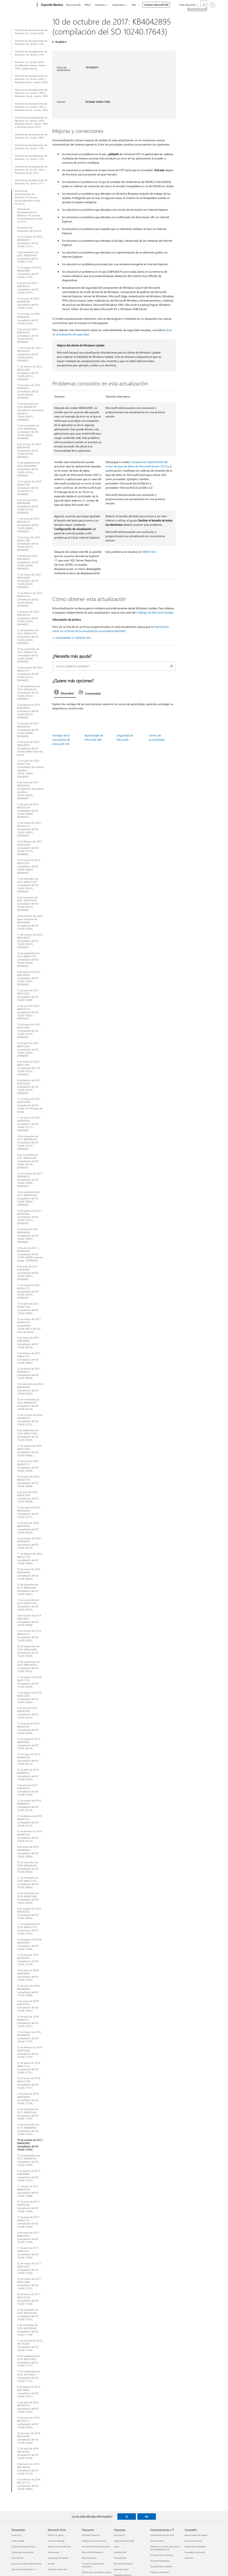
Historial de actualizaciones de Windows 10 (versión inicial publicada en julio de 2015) (27, 197)
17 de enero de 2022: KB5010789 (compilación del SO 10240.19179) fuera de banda (29, 1105)
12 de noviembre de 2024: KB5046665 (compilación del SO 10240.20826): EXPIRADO (28, 432)
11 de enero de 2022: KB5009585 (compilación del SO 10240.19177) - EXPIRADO (29, 1124)
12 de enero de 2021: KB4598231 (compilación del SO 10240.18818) (29, 1373)
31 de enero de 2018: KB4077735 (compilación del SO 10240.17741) (29, 2067)
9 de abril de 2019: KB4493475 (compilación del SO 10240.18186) (27, 1790)
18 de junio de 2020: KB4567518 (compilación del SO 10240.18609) (28, 1481)
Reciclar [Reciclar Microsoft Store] (51, 2563)
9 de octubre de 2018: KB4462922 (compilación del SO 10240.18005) (29, 1913)
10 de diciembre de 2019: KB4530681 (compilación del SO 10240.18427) (27, 1589)
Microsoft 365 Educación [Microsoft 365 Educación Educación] (92, 2552)
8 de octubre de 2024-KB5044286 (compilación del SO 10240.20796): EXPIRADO (29, 451)
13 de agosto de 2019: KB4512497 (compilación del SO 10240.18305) (29, 1697)
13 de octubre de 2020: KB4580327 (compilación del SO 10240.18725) (30, 1419)
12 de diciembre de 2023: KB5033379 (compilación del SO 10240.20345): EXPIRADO (27, 637)
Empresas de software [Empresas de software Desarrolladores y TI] (159, 2572)
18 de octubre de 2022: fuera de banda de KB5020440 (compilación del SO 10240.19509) (30, 922)
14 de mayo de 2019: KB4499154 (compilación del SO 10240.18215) (28, 1759)
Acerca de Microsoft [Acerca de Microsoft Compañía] (193, 2540)
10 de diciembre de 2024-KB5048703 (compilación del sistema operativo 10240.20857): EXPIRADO (30, 411)
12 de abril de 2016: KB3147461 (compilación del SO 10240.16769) (28, 2453)
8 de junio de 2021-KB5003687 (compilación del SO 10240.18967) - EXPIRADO (28, 1273)
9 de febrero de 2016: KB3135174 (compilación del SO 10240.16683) (29, 2484)
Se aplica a (60, 41)
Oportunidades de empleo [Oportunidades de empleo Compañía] (196, 2535)
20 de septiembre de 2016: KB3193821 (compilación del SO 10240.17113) (28, 2360)
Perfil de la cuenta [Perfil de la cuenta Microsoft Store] (55, 2535)
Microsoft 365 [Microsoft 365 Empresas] (120, 2558)
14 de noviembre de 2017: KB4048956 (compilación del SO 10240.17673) (28, 2129)
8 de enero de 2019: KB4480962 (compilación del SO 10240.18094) (28, 1851)
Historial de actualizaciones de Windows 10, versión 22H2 (31, 31)
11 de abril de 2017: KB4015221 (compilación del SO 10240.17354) (28, 2252)
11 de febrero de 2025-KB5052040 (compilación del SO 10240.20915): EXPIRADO (30, 373)
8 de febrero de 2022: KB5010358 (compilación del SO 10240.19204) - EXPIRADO (29, 1087)
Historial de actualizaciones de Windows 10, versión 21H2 (31, 42)
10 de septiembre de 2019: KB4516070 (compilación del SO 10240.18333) (28, 1666)
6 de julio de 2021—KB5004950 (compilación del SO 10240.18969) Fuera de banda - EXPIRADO (30, 1254)
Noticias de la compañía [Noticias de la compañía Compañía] (195, 2546)
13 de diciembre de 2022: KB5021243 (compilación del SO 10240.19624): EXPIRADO (27, 885)
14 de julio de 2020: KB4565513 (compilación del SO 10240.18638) (28, 1466)
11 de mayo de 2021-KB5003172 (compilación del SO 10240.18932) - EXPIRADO (29, 1292)
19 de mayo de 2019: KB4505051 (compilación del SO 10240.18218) (28, 1743)
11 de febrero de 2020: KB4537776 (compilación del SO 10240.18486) (29, 1558)
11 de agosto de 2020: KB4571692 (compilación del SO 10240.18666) (29, 1450)
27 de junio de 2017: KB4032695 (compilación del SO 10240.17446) (28, 2206)
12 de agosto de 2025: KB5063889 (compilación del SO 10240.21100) (29, 272)
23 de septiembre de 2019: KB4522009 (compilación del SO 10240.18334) (28, 1651)
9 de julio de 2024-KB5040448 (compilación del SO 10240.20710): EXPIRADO (27, 506)
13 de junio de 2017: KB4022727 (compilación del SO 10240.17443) (28, 2222)
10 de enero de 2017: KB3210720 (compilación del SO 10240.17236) (29, 2299)
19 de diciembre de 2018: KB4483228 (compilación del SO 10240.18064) (27, 1867)
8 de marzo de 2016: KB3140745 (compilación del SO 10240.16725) (28, 2468)
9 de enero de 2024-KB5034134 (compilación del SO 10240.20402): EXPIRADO (28, 618)
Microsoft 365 (73, 4)
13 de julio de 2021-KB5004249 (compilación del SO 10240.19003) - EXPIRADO (28, 1236)
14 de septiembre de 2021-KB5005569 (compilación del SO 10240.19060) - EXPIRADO (28, 1198)
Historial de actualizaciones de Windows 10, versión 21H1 (31, 53)
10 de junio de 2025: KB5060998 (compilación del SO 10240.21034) (28, 303)
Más (134, 4)
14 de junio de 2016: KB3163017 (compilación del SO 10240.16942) (28, 2422)
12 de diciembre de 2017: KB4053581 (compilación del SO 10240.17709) (27, 2114)
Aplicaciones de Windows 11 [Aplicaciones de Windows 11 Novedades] (23, 2569)
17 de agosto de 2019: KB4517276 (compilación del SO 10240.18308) (29, 1682)
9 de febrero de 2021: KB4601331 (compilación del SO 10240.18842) (29, 1358)
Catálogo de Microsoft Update (154, 612)
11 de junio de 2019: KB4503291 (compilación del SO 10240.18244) (28, 1728)
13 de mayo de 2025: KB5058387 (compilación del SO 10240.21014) (28, 318)
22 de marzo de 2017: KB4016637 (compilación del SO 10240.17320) (29, 2268)
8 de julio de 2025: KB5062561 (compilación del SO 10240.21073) (27, 287)
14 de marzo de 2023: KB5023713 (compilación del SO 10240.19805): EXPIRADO (29, 829)
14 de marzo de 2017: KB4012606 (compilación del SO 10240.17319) (29, 2283)
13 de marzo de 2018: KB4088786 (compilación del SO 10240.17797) (29, 2036)
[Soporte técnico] (51, 5)
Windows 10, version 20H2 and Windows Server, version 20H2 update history (30, 65)
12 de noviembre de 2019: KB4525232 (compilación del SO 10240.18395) (28, 1604)
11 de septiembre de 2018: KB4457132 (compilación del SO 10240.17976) (28, 1928)
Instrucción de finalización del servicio (29, 229)
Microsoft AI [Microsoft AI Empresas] (119, 2535)
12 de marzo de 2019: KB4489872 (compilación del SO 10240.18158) (29, 1805)
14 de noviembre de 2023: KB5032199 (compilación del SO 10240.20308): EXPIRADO (28, 655)
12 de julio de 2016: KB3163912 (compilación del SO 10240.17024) (28, 2407)
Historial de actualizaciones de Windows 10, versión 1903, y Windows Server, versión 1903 (31, 107)
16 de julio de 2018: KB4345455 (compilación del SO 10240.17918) (28, 1959)
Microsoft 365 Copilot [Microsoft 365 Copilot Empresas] (123, 2563)
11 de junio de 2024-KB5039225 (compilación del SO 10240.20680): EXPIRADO (28, 525)
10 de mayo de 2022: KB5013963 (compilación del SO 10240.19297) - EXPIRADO (28, 1031)
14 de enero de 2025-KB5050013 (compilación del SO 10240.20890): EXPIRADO (29, 391)
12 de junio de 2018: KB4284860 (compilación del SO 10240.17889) (28, 1990)
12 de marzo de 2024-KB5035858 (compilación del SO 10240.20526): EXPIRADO (29, 581)
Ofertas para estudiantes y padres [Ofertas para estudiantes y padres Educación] (96, 2572)
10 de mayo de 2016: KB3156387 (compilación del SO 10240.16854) (28, 2438)
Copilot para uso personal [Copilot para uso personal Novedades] (22, 2552)
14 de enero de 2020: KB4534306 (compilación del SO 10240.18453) (29, 1574)
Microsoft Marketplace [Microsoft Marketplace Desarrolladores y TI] (160, 2560)
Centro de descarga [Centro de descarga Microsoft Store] (56, 2540)
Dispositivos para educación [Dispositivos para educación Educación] (94, 2540)
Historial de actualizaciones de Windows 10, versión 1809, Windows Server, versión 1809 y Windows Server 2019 (31, 122)
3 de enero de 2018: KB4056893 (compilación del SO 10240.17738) (28, 2098)
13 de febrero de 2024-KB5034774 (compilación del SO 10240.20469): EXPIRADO (30, 599)
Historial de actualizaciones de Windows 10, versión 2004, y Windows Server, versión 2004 (31, 79)
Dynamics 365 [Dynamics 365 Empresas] (120, 2552)
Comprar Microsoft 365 (156, 4)
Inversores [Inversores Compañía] (189, 2558)
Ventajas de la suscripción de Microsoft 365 (61, 739)
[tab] (65, 693)
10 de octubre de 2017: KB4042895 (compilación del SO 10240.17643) (30, 2144)
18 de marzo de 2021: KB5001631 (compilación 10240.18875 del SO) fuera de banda (29, 1326)
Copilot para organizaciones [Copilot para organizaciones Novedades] (23, 2546)
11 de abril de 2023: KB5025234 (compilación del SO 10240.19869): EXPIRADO (28, 811)
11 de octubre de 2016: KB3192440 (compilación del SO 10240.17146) (30, 2345)
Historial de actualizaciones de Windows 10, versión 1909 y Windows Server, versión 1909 (31, 93)
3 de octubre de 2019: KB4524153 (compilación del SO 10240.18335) (29, 1635)
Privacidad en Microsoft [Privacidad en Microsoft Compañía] (195, 2552)
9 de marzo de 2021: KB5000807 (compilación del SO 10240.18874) (28, 1342)
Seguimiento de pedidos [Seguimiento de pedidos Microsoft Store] (58, 2558)
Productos (100, 4)
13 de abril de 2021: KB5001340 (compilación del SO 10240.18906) (28, 1308)
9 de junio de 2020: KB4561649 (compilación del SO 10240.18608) (27, 1496)
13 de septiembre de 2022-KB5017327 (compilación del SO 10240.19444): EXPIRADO (28, 960)
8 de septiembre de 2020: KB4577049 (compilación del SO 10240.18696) (27, 1435)
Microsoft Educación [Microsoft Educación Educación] (90, 2535)
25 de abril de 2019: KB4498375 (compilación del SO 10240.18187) (28, 1774)
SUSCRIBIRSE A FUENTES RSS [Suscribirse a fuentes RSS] (73, 637)
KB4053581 (149, 552)
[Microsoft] (23, 5)
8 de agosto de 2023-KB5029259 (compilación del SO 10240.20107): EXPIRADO (29, 711)
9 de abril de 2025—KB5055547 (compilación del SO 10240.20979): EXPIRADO (28, 336)
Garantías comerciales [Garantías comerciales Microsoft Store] (57, 2569)
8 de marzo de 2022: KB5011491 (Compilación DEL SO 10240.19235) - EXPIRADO (28, 1068)
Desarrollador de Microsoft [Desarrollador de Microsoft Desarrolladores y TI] (162, 2535)
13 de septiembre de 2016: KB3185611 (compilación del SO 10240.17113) (28, 2376)
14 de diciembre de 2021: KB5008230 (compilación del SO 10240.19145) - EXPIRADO (27, 1143)
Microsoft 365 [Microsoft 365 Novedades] (17, 2558)
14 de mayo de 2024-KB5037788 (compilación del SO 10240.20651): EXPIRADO (29, 544)
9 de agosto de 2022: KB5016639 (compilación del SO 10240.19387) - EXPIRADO (28, 978)
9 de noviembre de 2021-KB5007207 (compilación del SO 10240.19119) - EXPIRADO (27, 1161)
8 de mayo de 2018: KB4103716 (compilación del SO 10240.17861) (28, 2005)
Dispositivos (118, 4)
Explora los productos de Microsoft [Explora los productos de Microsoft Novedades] (26, 2563)
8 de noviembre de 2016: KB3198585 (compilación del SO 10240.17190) (27, 2329)
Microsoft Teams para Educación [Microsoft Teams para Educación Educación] (96, 2546)
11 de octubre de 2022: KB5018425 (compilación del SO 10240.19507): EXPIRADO (30, 941)
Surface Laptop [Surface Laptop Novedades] (17, 2540)
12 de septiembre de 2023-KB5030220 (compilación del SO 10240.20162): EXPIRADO (28, 693)
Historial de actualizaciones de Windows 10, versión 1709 (31, 147)
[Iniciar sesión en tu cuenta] (212, 5)
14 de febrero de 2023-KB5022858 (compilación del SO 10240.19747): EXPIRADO (30, 848)
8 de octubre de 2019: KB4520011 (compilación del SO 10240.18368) (29, 1620)
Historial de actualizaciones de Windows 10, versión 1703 (31, 157)
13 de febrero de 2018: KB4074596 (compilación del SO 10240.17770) (29, 2052)
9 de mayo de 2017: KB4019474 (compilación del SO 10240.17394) (28, 2237)
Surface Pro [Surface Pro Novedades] (16, 2535)
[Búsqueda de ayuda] (204, 5)
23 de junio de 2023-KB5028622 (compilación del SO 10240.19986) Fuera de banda (30, 748)
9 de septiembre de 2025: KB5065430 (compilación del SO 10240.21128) (27, 257)
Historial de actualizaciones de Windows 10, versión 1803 (31, 136)
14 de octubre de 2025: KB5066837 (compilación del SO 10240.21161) (30, 241)
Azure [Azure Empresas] (116, 2546)
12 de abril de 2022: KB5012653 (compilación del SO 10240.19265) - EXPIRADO (28, 1050)
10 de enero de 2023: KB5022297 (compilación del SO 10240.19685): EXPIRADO (29, 866)
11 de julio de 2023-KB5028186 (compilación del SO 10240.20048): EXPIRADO (28, 730)
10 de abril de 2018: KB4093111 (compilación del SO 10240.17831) (28, 2021)
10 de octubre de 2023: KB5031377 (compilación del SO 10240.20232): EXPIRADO (30, 674)
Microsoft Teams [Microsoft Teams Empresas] (121, 2569)
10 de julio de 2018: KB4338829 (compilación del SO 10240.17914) (28, 1975)
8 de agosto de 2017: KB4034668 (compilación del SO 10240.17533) (28, 2175)
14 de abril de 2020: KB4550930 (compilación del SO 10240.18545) (28, 1527)
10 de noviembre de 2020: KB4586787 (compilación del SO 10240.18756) (28, 1404)
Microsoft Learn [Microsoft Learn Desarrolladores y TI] (157, 2540)
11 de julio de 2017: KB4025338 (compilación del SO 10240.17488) (28, 2191)
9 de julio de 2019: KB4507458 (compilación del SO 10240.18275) (27, 1712)
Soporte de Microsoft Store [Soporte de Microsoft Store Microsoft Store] (59, 2546)
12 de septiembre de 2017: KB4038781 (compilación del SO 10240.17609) (28, 2160)
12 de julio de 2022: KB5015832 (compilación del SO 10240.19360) (28, 995)
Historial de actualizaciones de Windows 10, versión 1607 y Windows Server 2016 (31, 170)
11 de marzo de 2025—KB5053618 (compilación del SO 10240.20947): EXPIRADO (30, 354)
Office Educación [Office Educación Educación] (89, 2558)
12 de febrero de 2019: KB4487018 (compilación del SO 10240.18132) (29, 1836)
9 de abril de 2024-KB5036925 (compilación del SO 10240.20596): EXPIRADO (27, 562)
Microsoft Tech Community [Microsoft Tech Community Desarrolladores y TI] (161, 2555)
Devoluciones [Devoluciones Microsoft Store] (53, 2552)
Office (87, 4)
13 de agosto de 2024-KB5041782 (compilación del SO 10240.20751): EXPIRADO (29, 488)
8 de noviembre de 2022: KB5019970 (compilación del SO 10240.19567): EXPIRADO (27, 904)
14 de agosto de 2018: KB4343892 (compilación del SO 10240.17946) (29, 1944)
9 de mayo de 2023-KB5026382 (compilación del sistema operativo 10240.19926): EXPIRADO (30, 790)
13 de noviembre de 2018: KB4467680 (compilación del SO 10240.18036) (28, 1898)
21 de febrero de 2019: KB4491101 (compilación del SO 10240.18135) (29, 1820)
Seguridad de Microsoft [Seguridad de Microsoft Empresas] (124, 2540)
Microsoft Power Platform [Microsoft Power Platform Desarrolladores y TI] (161, 2566)
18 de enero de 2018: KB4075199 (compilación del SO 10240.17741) (29, 2083)
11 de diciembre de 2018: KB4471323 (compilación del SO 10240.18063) (27, 1882)
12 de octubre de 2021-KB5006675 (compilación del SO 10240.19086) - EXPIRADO (30, 1180)
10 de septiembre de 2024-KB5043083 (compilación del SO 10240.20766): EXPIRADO (28, 469)
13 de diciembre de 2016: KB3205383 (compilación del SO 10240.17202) (27, 2314)
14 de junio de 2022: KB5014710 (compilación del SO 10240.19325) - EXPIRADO (28, 1012)
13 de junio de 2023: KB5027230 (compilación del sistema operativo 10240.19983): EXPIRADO (30, 768)
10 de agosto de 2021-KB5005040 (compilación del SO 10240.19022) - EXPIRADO (29, 1217)
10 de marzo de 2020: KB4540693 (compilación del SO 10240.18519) (29, 1543)
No (146, 2516)
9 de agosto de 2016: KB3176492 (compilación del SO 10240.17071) (28, 2391)
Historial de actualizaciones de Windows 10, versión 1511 (31, 182)
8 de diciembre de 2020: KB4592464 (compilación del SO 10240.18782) (30, 1388)
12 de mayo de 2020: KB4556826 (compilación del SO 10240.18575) (28, 1512)
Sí (127, 2516)
